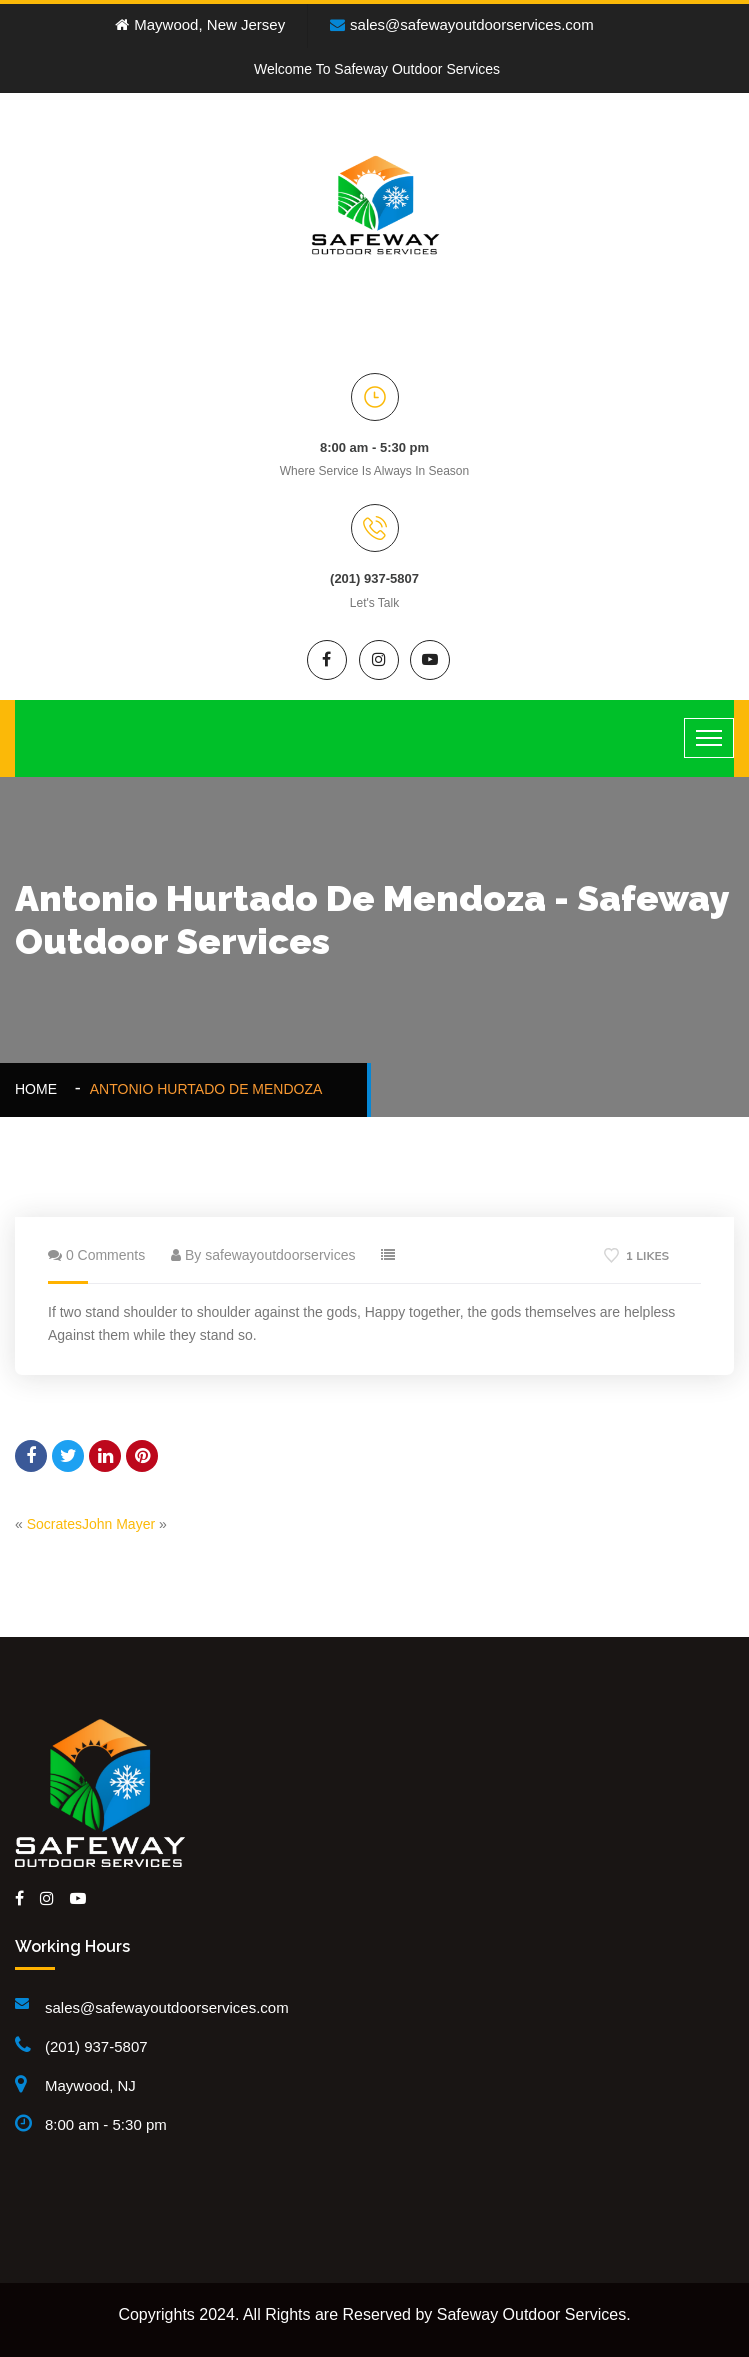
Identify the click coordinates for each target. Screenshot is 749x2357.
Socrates (54, 1524)
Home (40, 1089)
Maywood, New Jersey (200, 24)
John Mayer (118, 1524)
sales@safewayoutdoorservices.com (462, 24)
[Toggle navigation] (709, 738)
